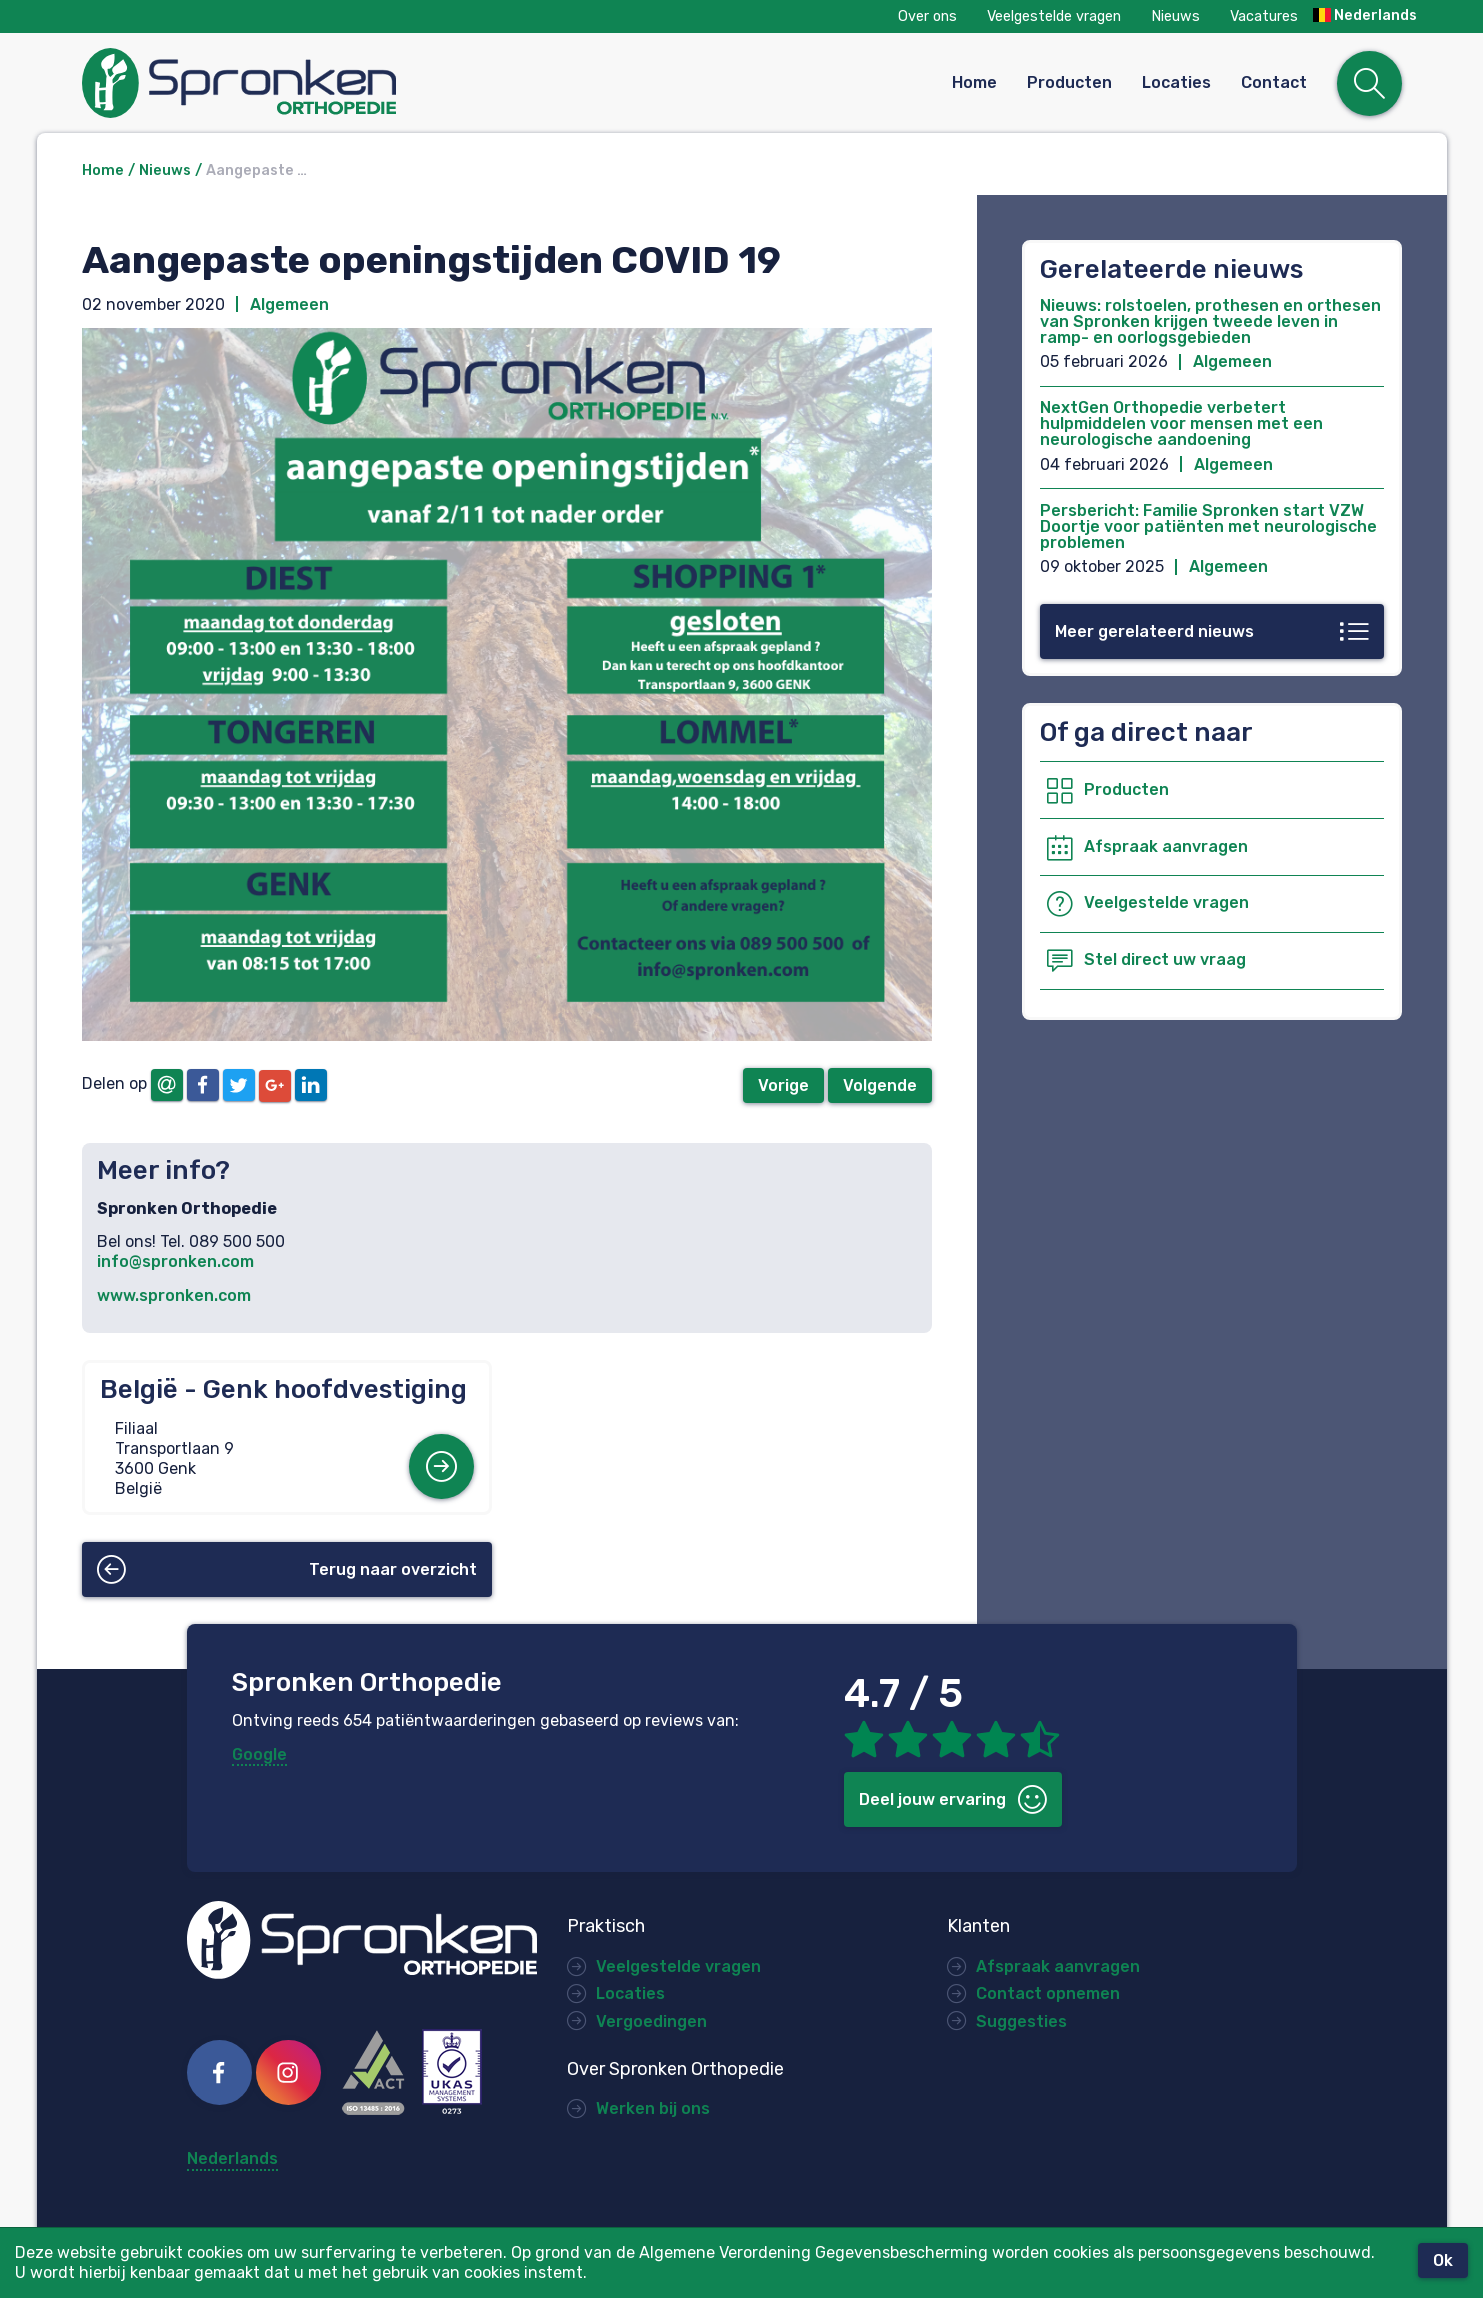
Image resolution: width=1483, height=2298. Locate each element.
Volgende (880, 1085)
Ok (1443, 2260)
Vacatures (1264, 16)
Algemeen (289, 304)
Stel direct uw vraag (1165, 959)
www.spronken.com (174, 1295)
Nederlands (1365, 16)
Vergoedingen (651, 2021)
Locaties (1176, 82)
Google (259, 1754)
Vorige (783, 1085)
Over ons (927, 16)
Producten (1069, 82)
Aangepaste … (256, 170)
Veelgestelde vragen (1054, 16)
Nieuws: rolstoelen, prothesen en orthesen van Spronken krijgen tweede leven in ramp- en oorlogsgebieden (1210, 321)
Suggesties (1021, 2021)
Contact (1274, 82)
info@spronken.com (175, 1261)
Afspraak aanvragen (1166, 846)
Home (974, 82)
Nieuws (1175, 16)
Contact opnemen (1048, 1993)
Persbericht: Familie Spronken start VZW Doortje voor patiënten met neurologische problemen (1208, 526)
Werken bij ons (653, 2108)
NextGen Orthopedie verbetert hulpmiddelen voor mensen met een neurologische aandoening (1181, 423)
